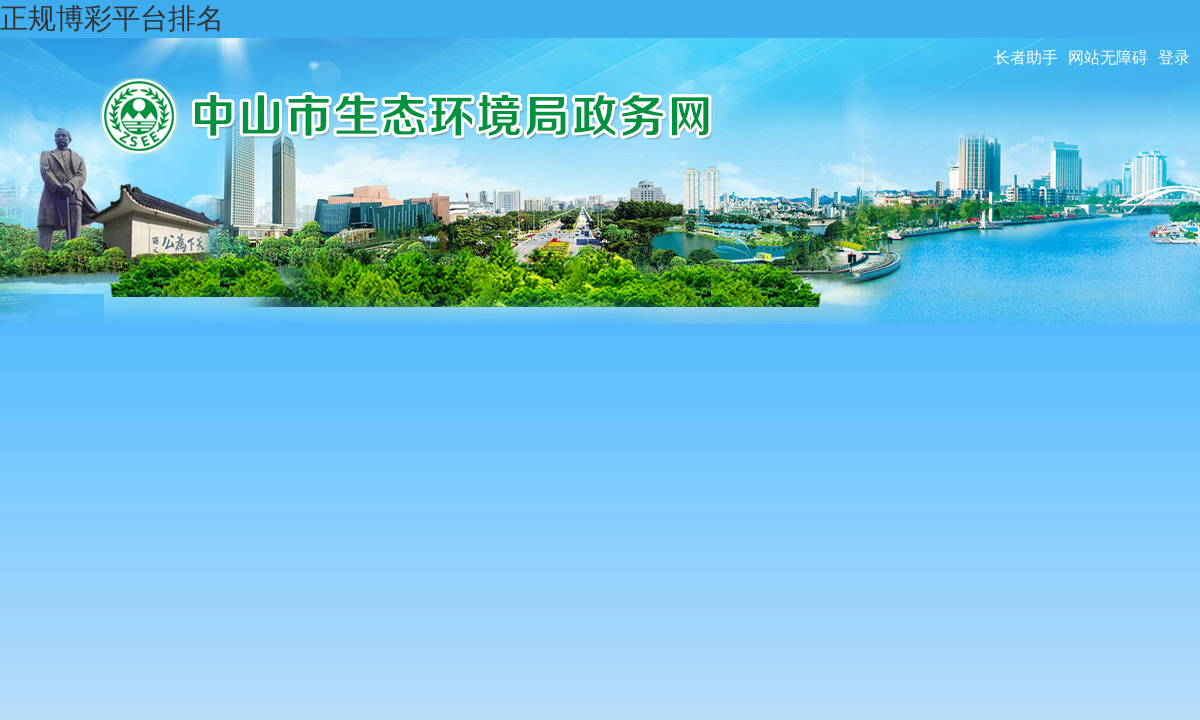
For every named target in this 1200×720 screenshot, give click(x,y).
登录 (1174, 57)
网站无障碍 (1108, 57)
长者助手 (1026, 57)
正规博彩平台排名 (112, 18)
